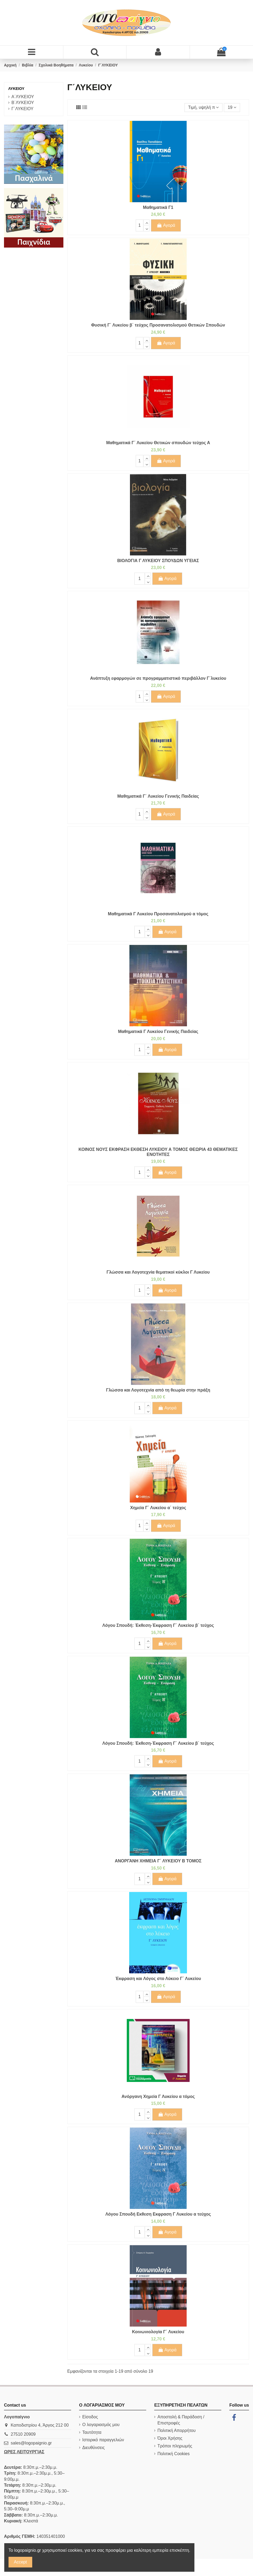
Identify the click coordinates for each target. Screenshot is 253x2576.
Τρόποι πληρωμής (174, 2446)
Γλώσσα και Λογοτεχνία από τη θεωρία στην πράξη (158, 1390)
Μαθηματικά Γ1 (158, 207)
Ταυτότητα (91, 2432)
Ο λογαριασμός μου (101, 2424)
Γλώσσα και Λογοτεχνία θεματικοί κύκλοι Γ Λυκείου (158, 1272)
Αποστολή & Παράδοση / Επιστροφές (180, 2420)
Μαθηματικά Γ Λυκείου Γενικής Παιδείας (158, 1031)
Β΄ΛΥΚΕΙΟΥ (22, 102)
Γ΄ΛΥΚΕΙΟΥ (22, 108)
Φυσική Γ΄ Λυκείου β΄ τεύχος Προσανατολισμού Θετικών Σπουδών (158, 325)
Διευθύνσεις (93, 2447)
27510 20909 (23, 2434)
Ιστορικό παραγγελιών (103, 2440)
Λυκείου (16, 88)
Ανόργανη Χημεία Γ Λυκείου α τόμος (158, 2096)
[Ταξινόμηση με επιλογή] (203, 107)
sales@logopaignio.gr (31, 2443)
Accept (20, 2562)
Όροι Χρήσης (169, 2438)
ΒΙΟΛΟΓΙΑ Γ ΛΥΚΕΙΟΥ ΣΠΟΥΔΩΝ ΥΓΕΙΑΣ (158, 560)
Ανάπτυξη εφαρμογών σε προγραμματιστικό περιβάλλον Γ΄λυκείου (158, 678)
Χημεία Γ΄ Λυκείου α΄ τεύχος (158, 1507)
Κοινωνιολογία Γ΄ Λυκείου (158, 2331)
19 (232, 107)
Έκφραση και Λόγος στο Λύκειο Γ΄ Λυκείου (158, 1978)
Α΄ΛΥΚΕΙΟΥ (22, 96)
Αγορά (166, 225)
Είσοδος (90, 2417)
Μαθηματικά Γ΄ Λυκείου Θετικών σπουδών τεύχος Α (158, 442)
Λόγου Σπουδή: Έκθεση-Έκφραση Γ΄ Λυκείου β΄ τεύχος (158, 1625)
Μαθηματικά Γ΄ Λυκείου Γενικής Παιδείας (158, 796)
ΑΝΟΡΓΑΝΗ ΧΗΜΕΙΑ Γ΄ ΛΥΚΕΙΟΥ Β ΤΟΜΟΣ (158, 1861)
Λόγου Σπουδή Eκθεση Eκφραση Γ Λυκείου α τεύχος (158, 2214)
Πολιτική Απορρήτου (176, 2430)
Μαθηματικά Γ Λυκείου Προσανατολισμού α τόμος (158, 914)
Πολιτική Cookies (173, 2453)
